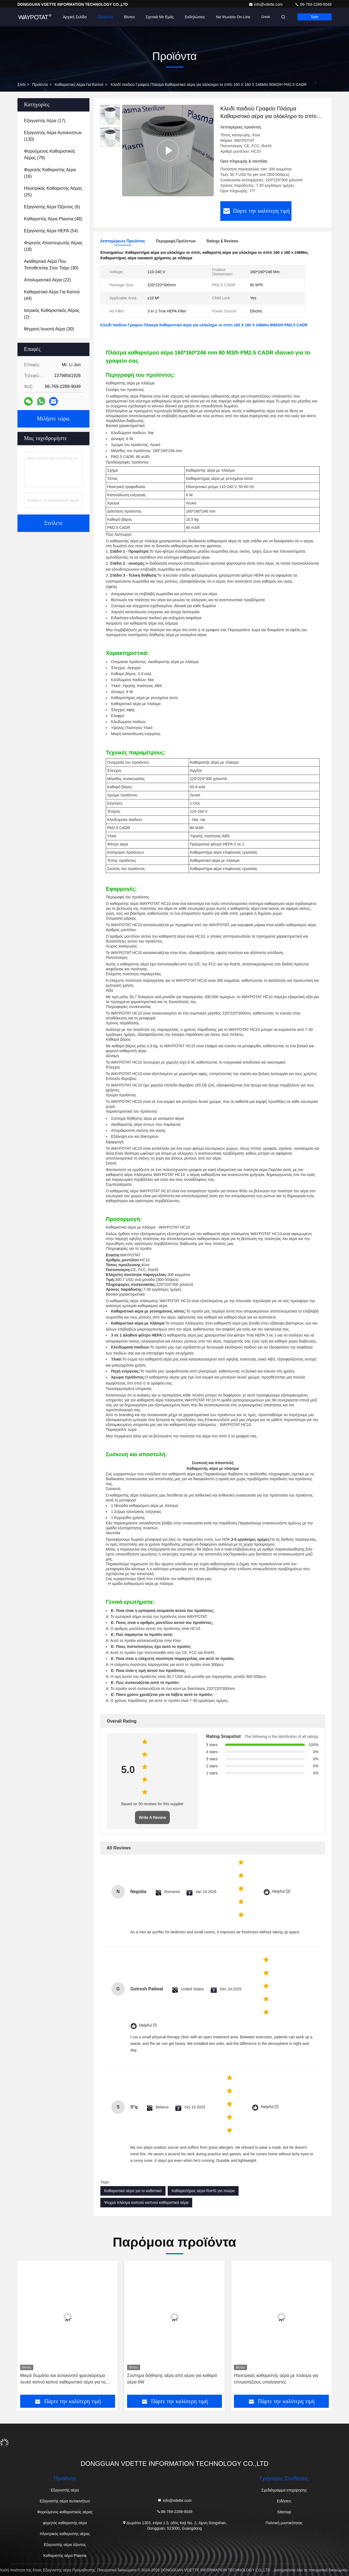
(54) (51, 230)
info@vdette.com (266, 4)
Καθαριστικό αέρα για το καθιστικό (133, 2191)
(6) (52, 206)
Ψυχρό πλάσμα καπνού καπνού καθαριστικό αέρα (146, 2202)
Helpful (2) (281, 1891)
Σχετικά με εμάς (160, 17)
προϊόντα (40, 84)
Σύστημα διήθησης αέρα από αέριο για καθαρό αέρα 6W (172, 2378)
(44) (52, 295)
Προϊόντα (105, 17)
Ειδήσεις (284, 2501)
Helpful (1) (148, 2025)
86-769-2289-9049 (313, 4)
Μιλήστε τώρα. (53, 419)
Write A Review (152, 1817)
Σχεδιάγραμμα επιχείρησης (284, 2490)
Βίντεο (129, 17)
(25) (53, 191)
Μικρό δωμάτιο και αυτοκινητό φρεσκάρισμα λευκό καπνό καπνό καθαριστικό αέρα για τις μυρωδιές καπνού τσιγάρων (63, 2379)
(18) (53, 246)
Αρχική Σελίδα (75, 17)
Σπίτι (21, 84)
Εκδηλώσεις (195, 17)
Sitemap (284, 2512)
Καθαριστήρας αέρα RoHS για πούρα (203, 2191)
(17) (44, 120)
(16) (50, 173)
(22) (47, 280)
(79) (50, 154)
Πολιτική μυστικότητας (284, 2523)
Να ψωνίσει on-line (233, 17)
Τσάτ (314, 17)
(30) (51, 264)
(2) (52, 313)
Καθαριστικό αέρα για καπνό (79, 84)
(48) (53, 218)
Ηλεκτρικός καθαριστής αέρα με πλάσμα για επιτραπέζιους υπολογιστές (276, 2378)
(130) (53, 136)
